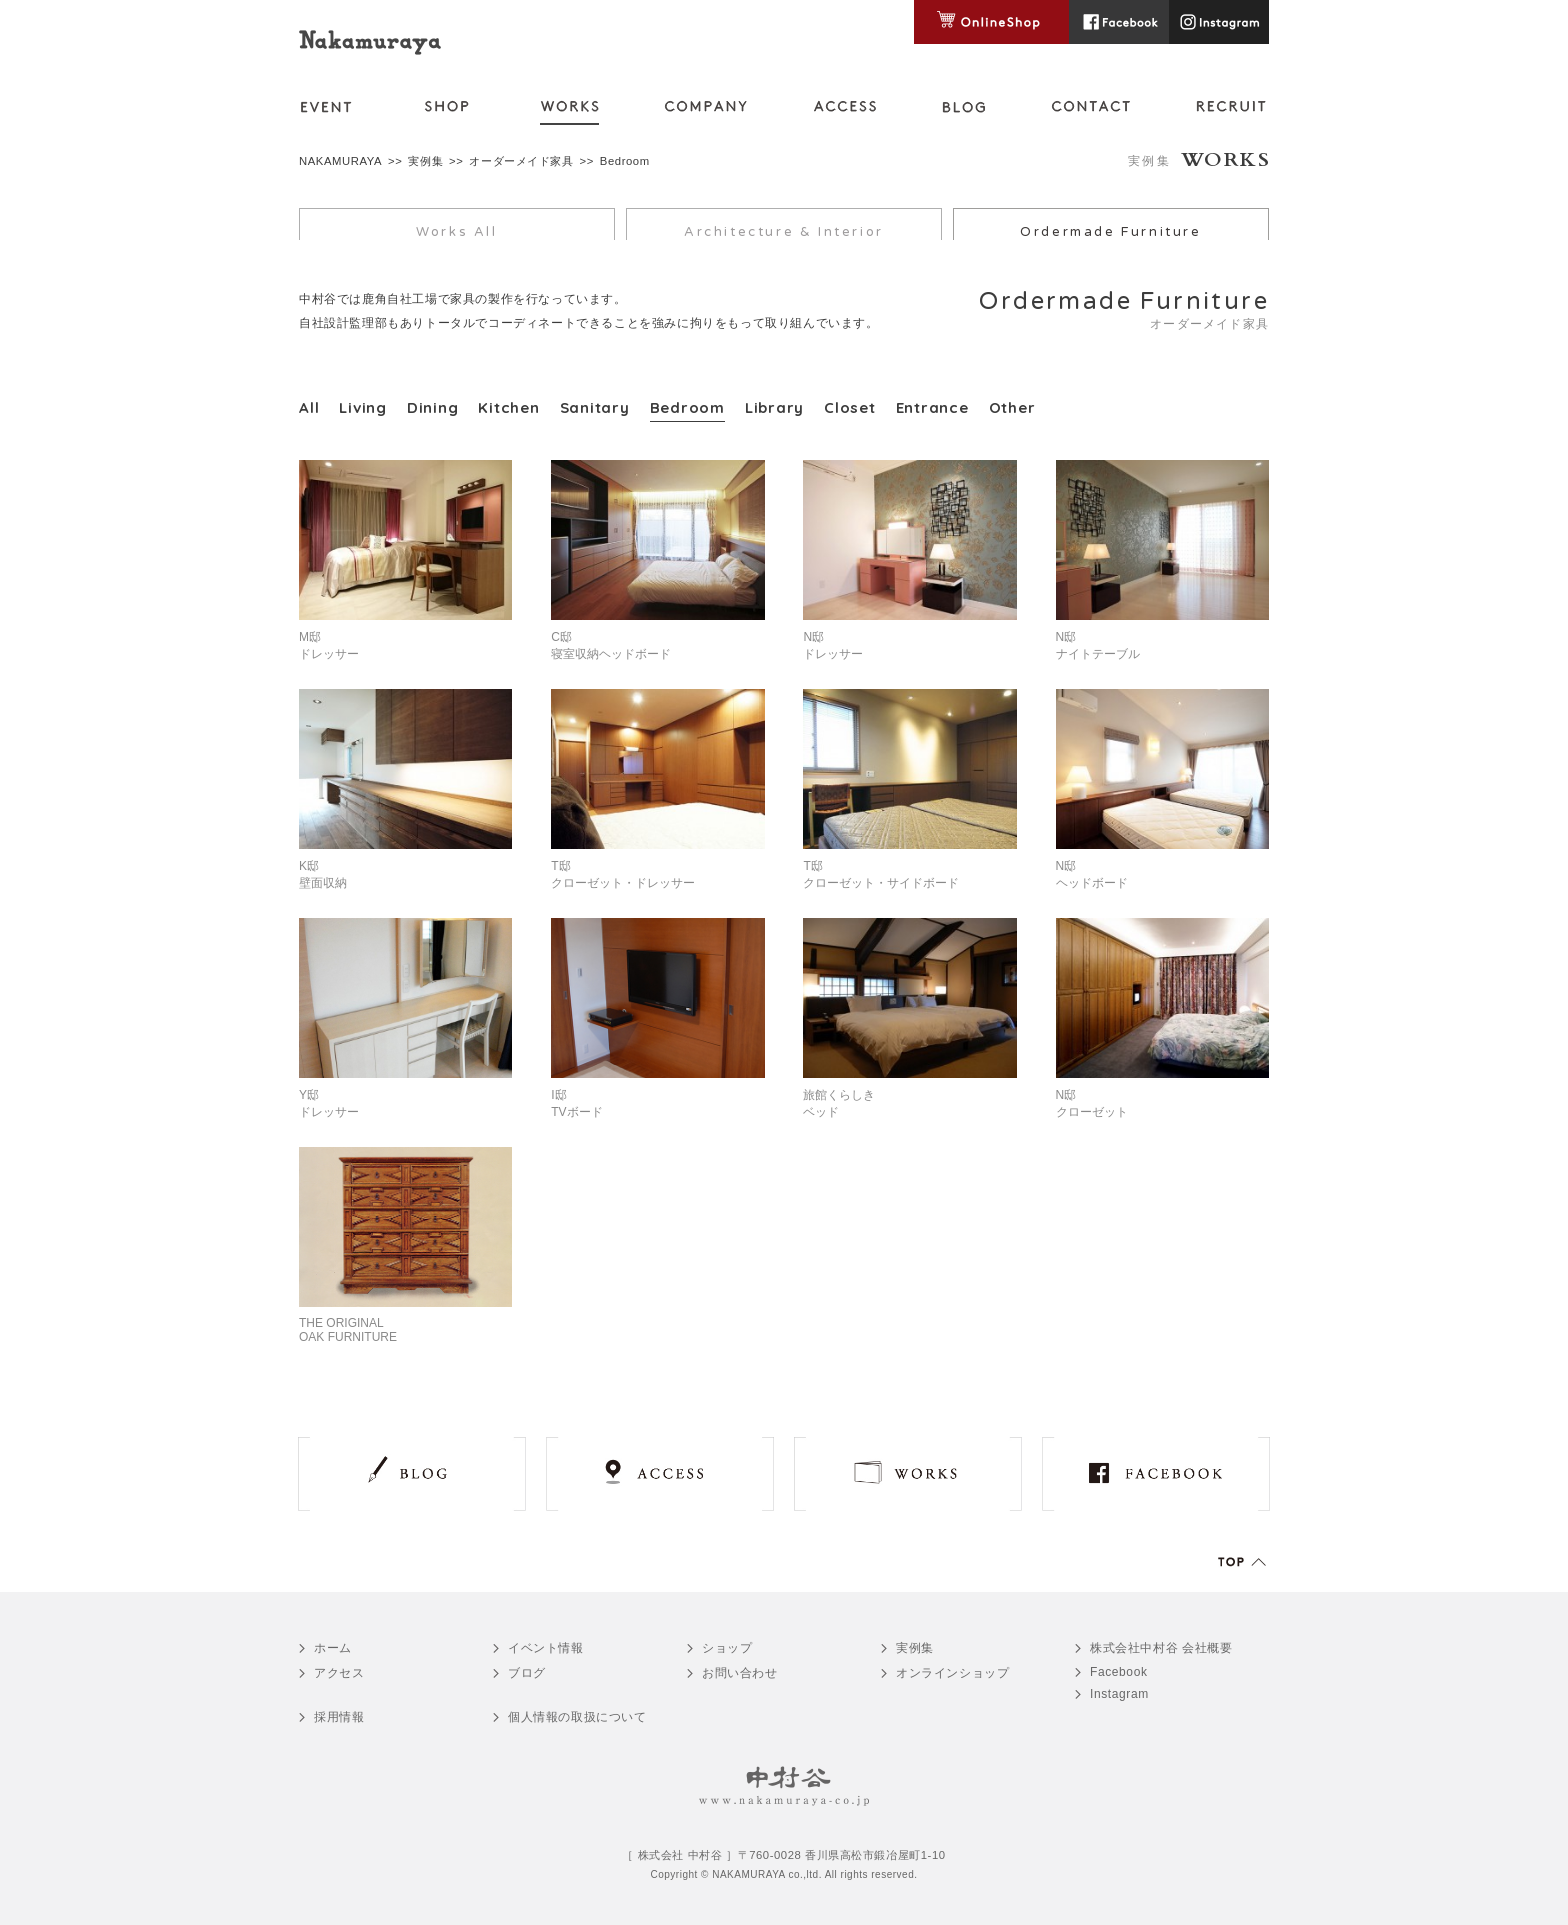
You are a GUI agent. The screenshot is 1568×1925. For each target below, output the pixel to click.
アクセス (339, 1673)
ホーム (333, 1648)
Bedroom (687, 407)
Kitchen (508, 407)
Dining (433, 407)
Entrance (932, 407)
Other (1012, 407)
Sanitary (595, 407)
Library (774, 407)
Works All (456, 232)
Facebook (1119, 1672)
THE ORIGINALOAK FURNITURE (348, 1330)
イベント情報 (546, 1648)
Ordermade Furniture (1110, 232)
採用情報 (339, 1717)
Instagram (1119, 1694)
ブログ (527, 1673)
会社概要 (1161, 1648)
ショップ (727, 1648)
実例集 (425, 161)
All (309, 407)
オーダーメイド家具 (521, 161)
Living (363, 407)
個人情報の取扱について (577, 1717)
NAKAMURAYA (340, 161)
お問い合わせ (740, 1673)
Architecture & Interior (784, 232)
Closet (850, 407)
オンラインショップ (952, 1673)
